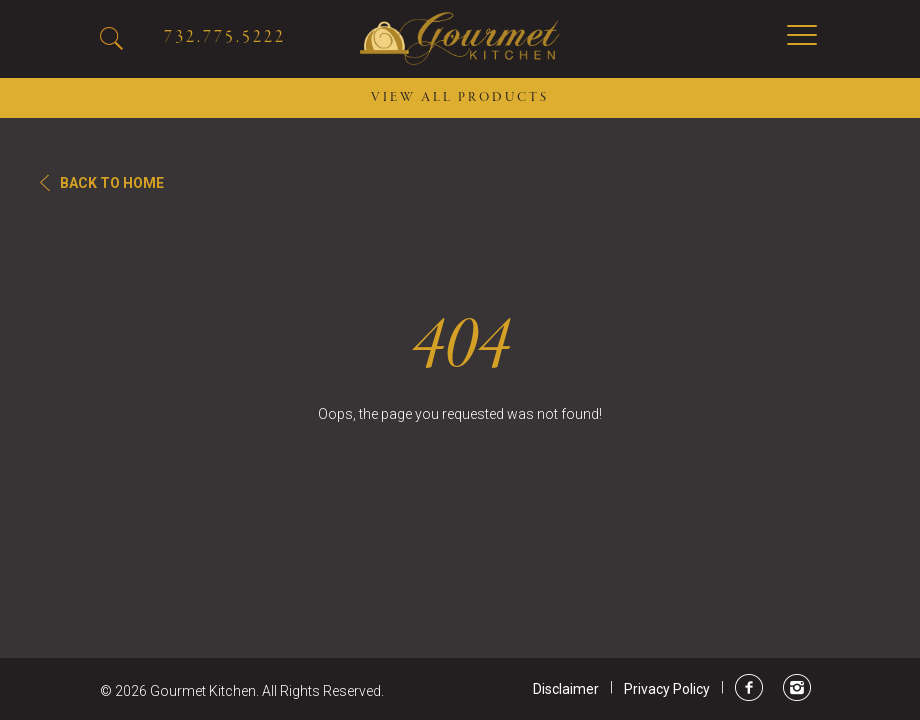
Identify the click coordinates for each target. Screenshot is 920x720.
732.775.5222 (225, 37)
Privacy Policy (667, 689)
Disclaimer (566, 689)
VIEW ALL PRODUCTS (460, 98)
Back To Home (112, 183)
